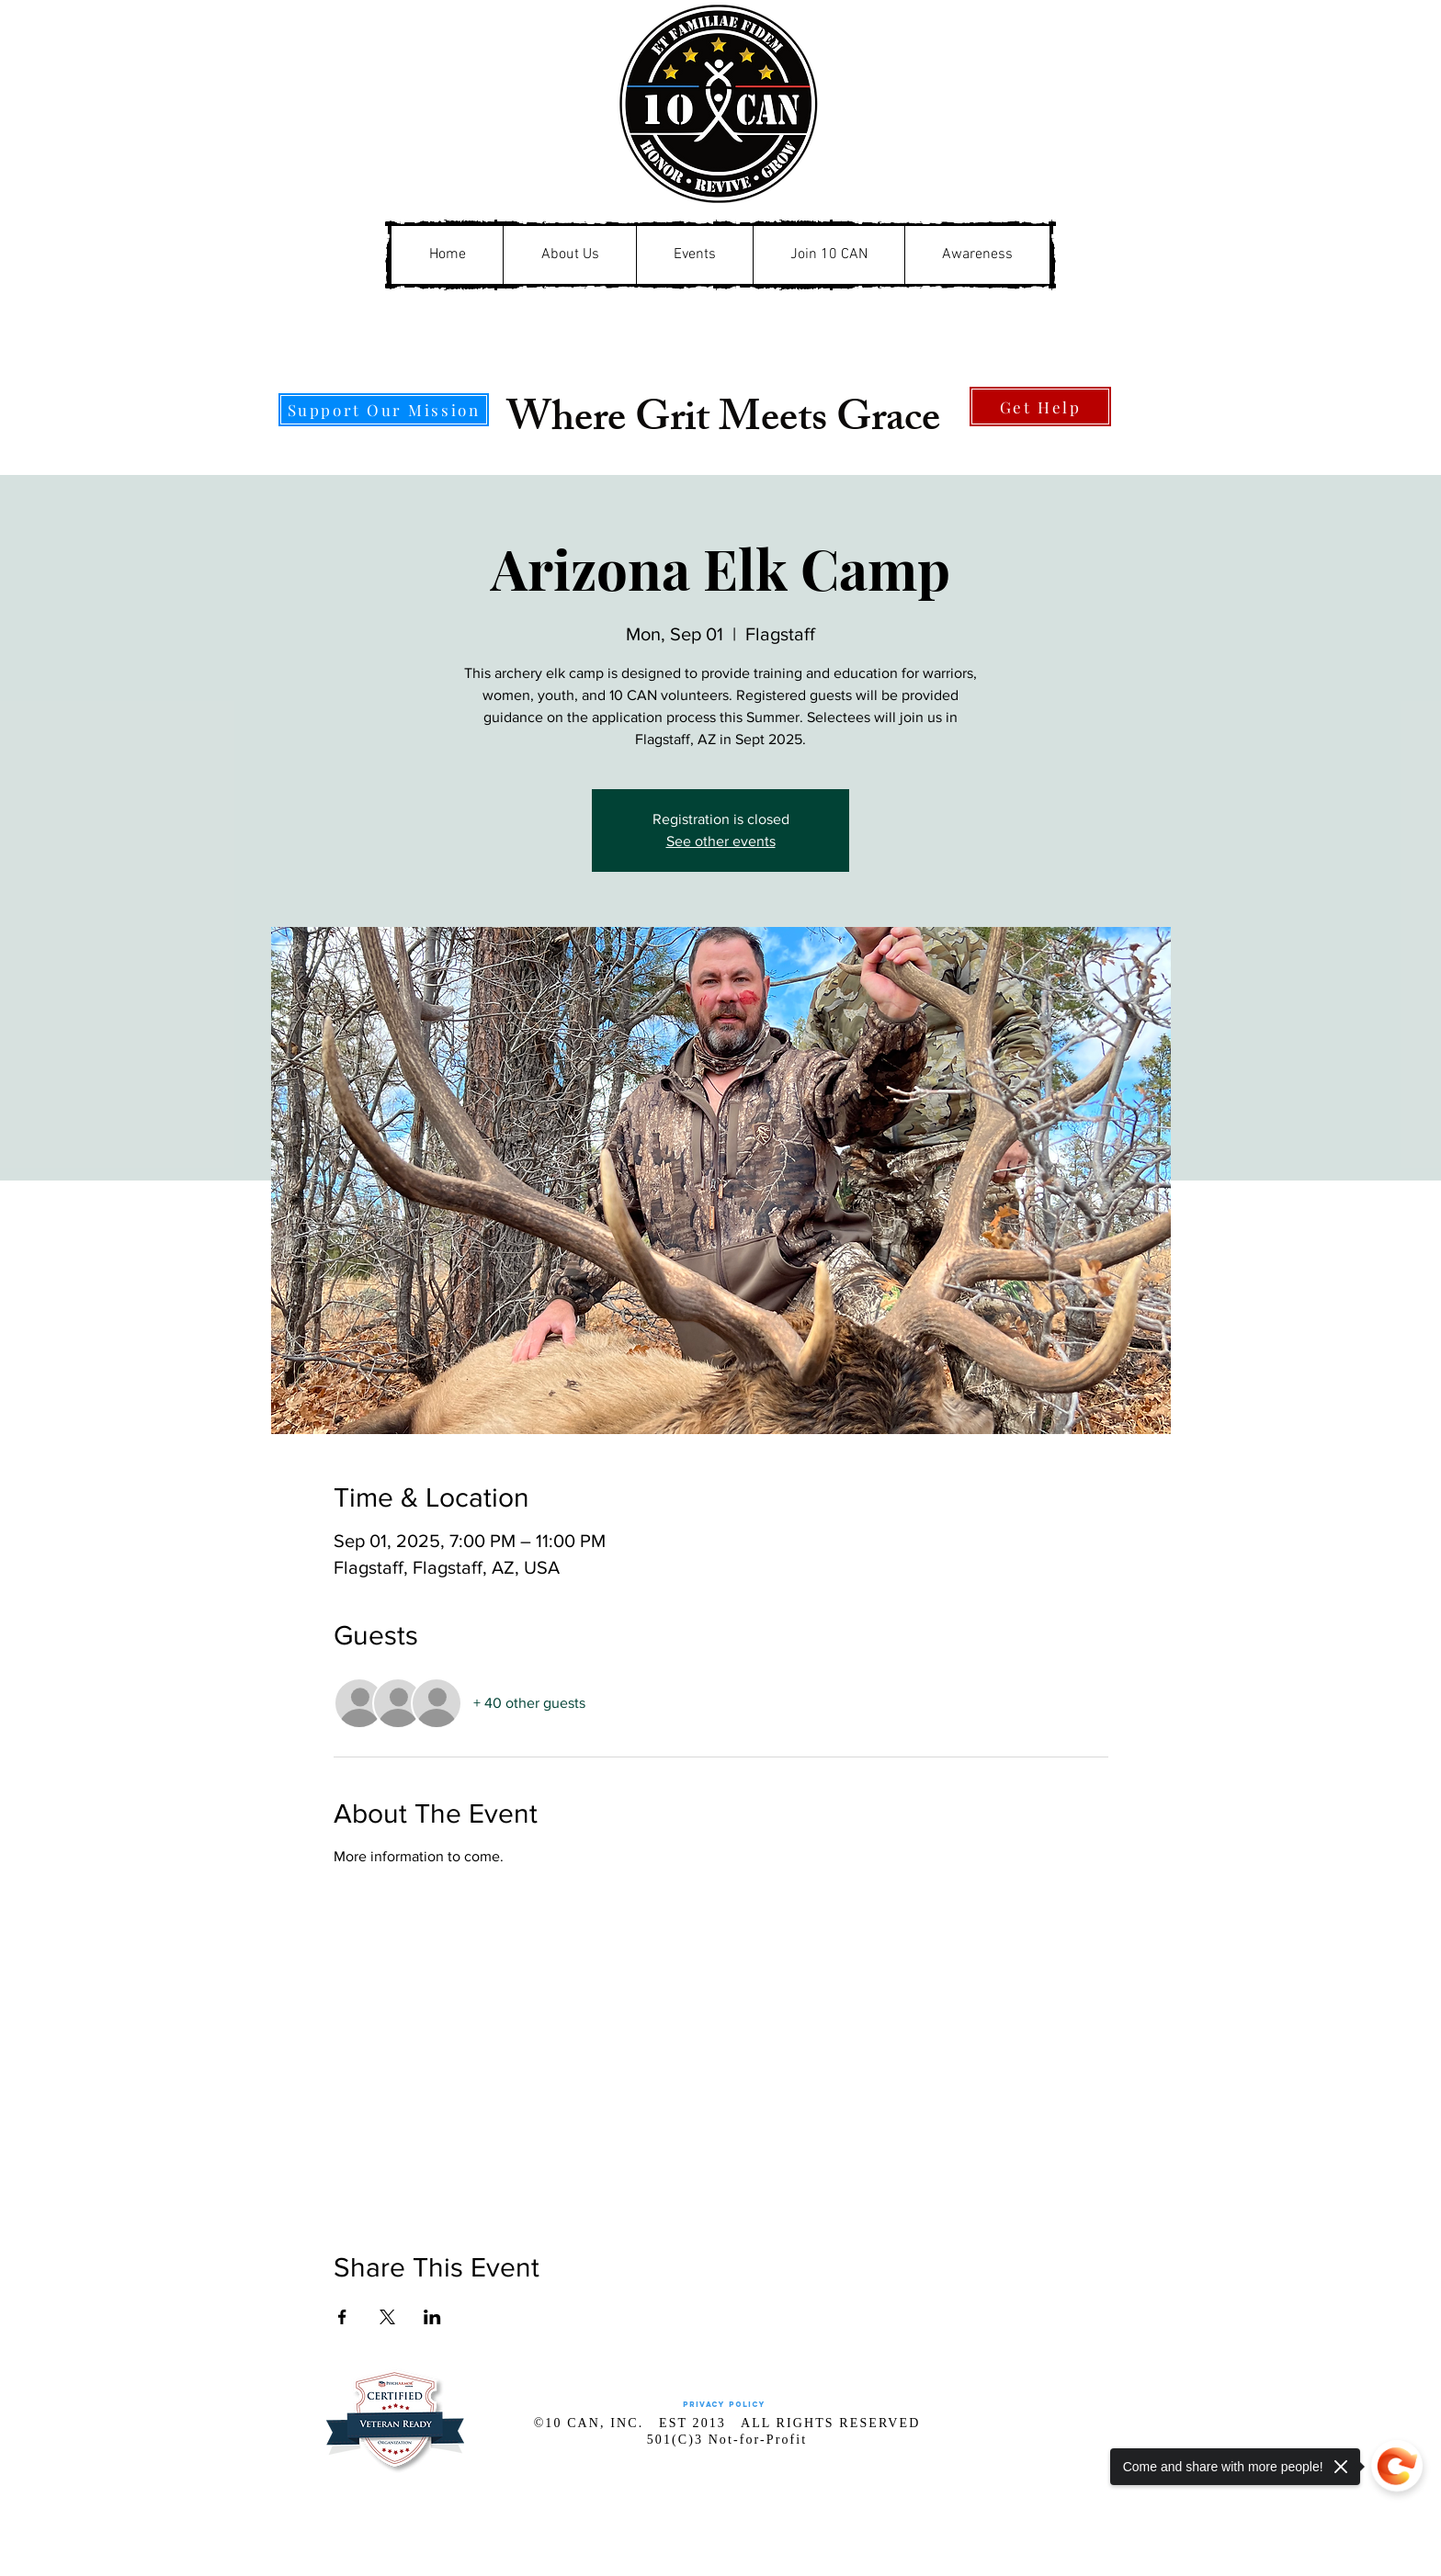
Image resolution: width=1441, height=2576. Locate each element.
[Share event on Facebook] (342, 2317)
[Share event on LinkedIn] (432, 2317)
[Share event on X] (387, 2317)
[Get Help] (1040, 406)
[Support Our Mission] (384, 409)
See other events (721, 841)
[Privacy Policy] (723, 2404)
